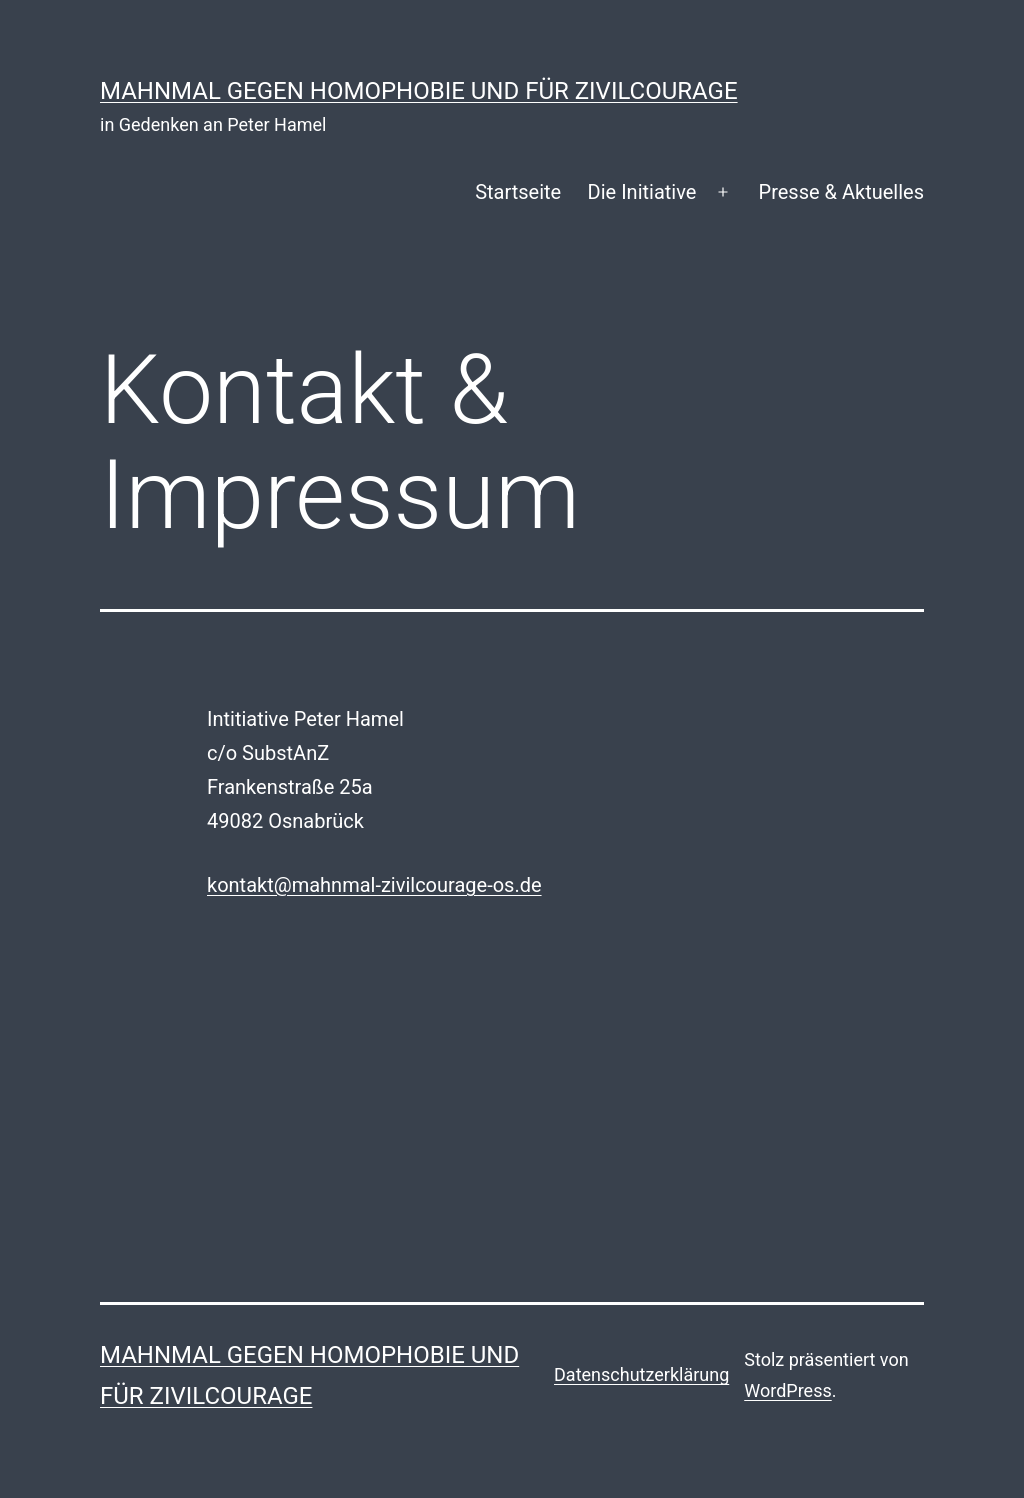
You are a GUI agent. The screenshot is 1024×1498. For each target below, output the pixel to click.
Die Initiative (642, 192)
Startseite (518, 192)
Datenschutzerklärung (641, 1374)
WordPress (787, 1390)
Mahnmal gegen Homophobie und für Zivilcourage (419, 91)
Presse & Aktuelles (841, 192)
